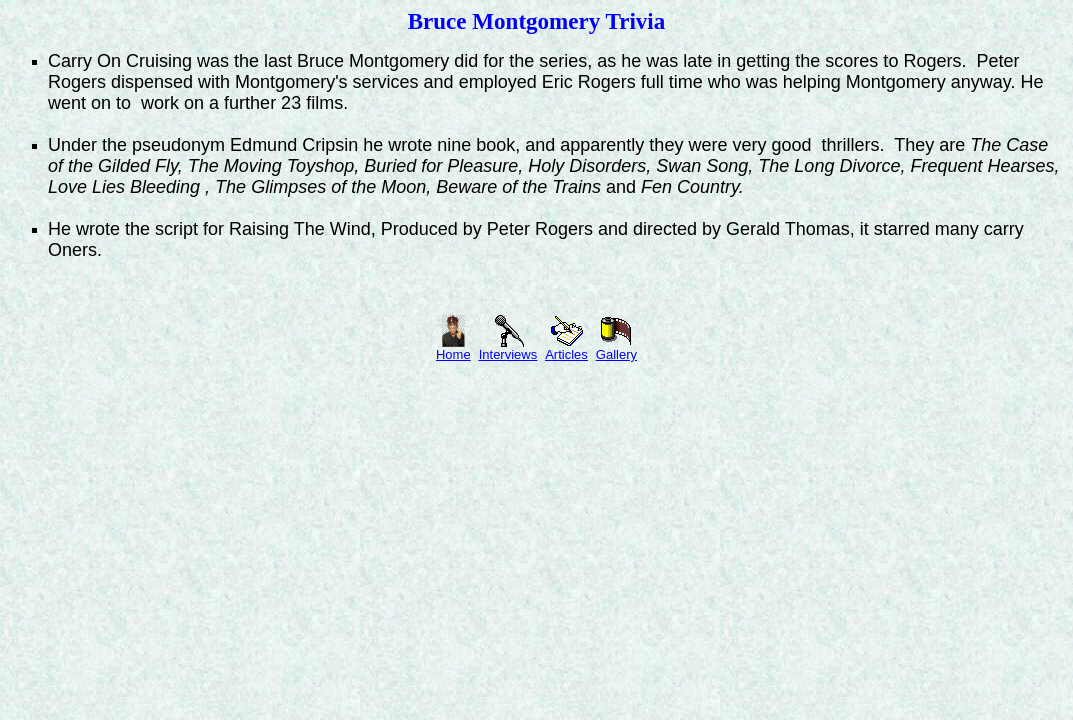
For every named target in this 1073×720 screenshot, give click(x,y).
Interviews (508, 348)
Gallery (616, 348)
